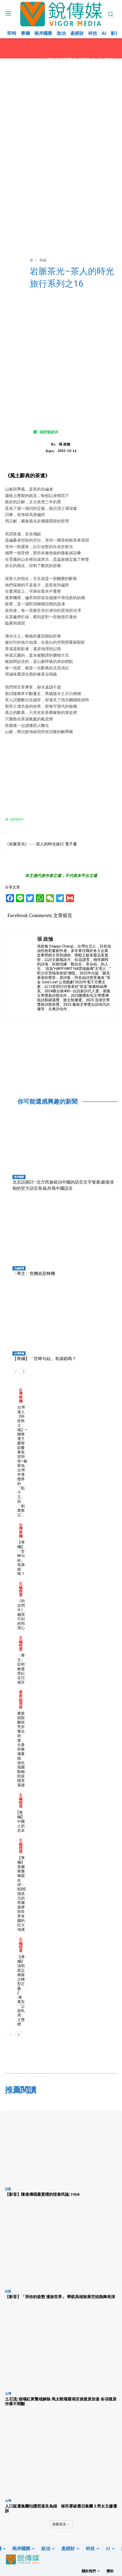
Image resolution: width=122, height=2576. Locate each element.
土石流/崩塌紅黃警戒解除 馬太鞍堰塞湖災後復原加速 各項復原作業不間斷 (60, 2401)
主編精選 (19, 1268)
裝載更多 (61, 2524)
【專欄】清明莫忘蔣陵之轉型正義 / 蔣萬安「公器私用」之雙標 (21, 1990)
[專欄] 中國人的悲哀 (21, 1821)
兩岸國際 (19, 1176)
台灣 (8, 2393)
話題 (8, 2189)
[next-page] (23, 1371)
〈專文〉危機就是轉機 (33, 1273)
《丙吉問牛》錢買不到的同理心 (21, 1614)
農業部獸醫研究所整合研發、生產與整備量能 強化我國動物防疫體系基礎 (21, 1749)
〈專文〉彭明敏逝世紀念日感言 (21, 1669)
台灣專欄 (19, 1353)
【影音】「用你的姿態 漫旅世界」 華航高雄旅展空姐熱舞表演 (60, 2296)
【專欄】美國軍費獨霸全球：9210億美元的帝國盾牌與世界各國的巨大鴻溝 (21, 1893)
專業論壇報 (20, 1700)
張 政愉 (64, 444)
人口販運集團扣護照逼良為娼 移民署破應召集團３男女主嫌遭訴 (61, 2508)
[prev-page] (15, 1371)
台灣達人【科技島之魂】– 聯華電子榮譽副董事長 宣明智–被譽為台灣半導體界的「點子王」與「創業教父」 (22, 1461)
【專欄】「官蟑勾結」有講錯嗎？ (44, 1358)
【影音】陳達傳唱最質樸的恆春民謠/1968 (42, 2194)
